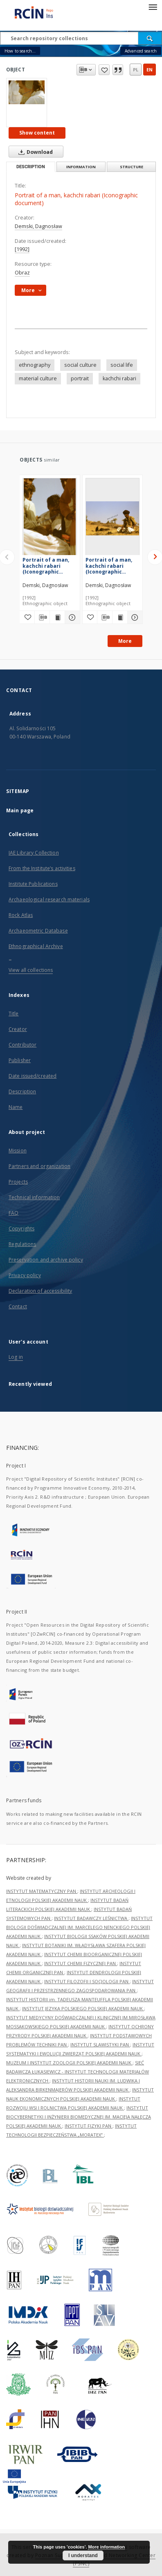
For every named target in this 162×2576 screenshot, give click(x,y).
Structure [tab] (131, 166)
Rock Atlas (21, 915)
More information (106, 2546)
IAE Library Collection (34, 852)
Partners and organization (39, 1166)
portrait (80, 378)
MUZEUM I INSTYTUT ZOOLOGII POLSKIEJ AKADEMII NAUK (69, 2062)
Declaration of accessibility (40, 1290)
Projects (18, 1181)
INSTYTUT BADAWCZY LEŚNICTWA (91, 1918)
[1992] (22, 249)
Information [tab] (81, 166)
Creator (18, 1029)
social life (121, 364)
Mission (18, 1150)
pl (135, 69)
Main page (20, 810)
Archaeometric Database (38, 930)
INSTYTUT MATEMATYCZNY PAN (41, 1891)
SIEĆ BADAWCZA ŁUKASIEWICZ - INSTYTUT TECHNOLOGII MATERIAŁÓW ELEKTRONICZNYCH (77, 2071)
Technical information (34, 1197)
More (125, 641)
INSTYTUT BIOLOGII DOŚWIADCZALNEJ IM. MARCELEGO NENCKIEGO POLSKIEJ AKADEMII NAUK (79, 1927)
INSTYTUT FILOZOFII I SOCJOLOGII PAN (87, 1981)
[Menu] (152, 6)
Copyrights (21, 1228)
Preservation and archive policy (46, 1259)
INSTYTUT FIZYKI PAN (88, 2126)
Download (34, 152)
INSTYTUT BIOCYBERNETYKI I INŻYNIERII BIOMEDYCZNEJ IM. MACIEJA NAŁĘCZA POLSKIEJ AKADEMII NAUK (78, 2117)
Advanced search (141, 51)
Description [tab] (30, 166)
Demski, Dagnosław (38, 226)
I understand (83, 2555)
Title (14, 1013)
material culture (38, 378)
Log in (16, 1356)
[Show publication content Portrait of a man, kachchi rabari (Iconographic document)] (57, 617)
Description (22, 1091)
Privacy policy (25, 1275)
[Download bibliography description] (42, 617)
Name (15, 1107)
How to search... (20, 51)
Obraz (22, 272)
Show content (37, 132)
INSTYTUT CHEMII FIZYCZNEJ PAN (80, 1963)
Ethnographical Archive (36, 946)
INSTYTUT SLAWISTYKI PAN (100, 2044)
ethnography (34, 364)
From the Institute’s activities (42, 868)
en (149, 69)
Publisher (20, 1060)
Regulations (22, 1244)
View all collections (31, 970)
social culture (80, 364)
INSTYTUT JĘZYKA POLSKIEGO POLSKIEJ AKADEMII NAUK (83, 2008)
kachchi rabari (119, 378)
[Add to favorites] (27, 617)
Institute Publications (33, 883)
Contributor (22, 1044)
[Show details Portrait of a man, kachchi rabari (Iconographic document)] (71, 617)
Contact (18, 1306)
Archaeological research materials (49, 899)
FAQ (13, 1212)
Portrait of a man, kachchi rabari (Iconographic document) (45, 565)
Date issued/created (32, 1075)
